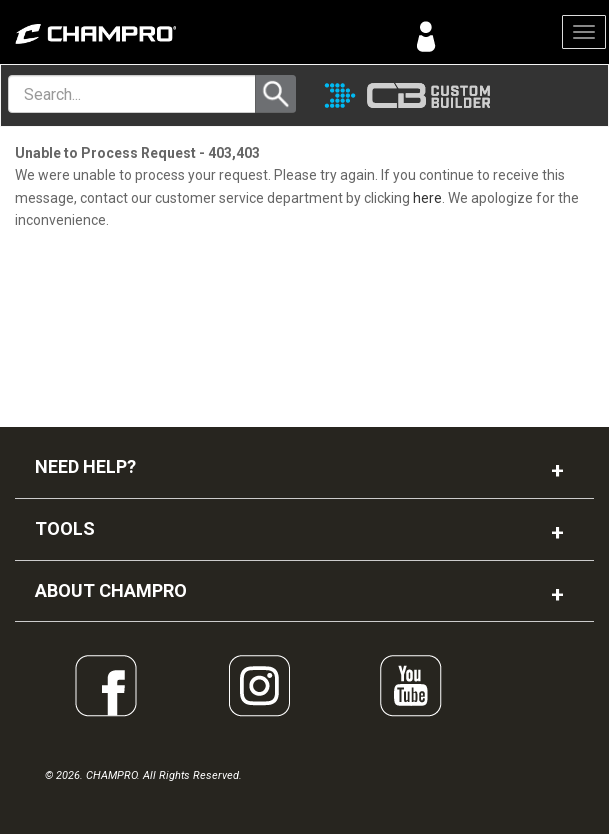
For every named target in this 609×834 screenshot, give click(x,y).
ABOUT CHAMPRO (111, 590)
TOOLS (65, 528)
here (427, 198)
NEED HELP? (85, 466)
